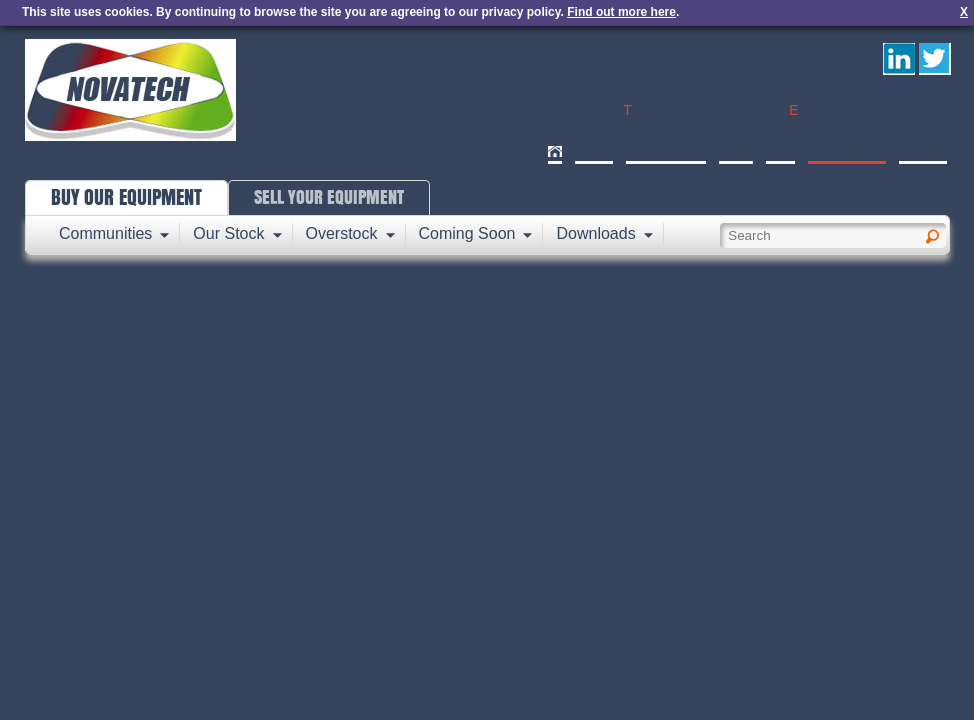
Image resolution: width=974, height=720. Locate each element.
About (594, 152)
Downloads (595, 233)
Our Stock (228, 233)
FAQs (736, 152)
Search (948, 228)
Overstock (342, 233)
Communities (105, 233)
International (847, 152)
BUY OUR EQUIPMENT (126, 197)
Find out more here (621, 12)
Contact (923, 152)
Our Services (666, 152)
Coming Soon (467, 233)
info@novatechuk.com (879, 110)
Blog (780, 152)
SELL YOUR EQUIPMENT (329, 197)
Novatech (130, 90)
